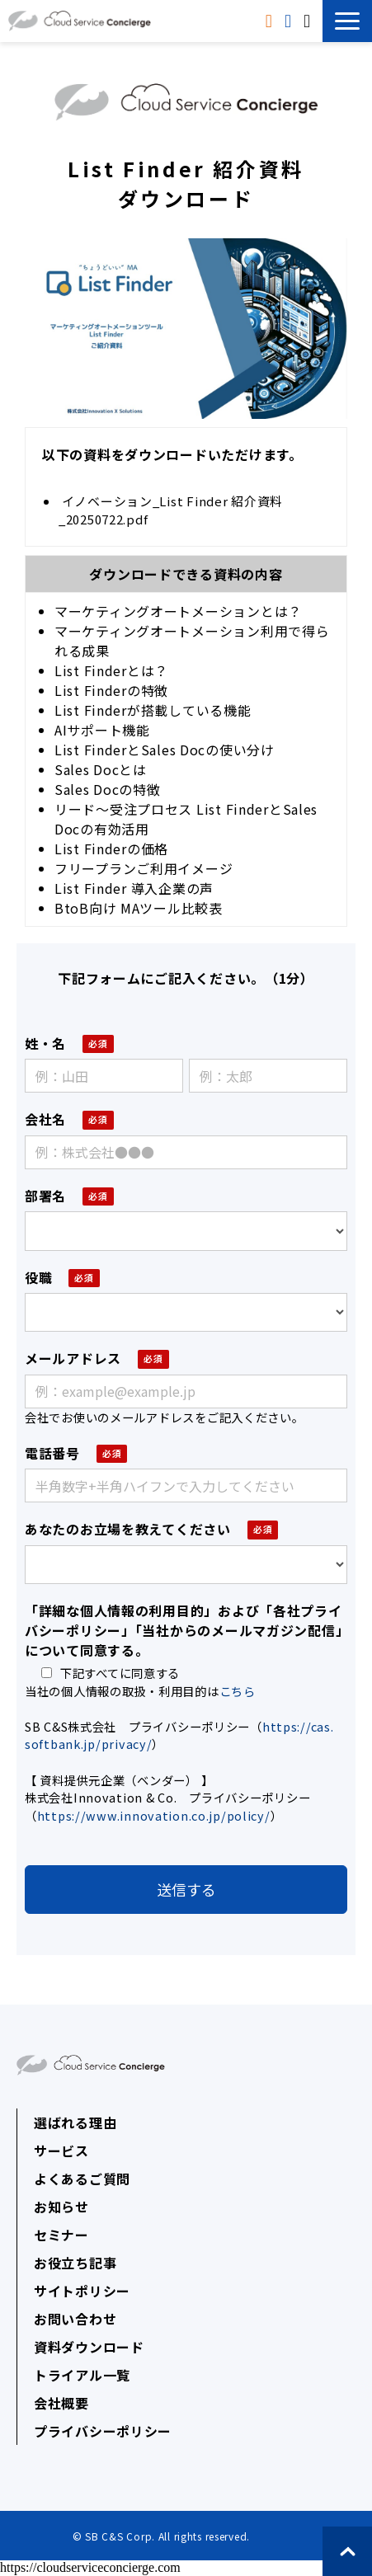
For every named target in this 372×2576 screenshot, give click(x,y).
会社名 (45, 1119)
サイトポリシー (82, 2291)
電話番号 (52, 1453)
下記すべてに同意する (110, 1672)
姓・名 (45, 1043)
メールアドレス (73, 1358)
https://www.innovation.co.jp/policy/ (154, 1815)
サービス (61, 2150)
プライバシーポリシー (103, 2431)
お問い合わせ (75, 2319)
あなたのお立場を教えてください (128, 1529)
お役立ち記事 (75, 2263)
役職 (38, 1277)
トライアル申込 (289, 21)
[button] (347, 21)
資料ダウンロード (270, 21)
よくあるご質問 (82, 2178)
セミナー (61, 2235)
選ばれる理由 (75, 2122)
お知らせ (61, 2206)
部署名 (45, 1196)
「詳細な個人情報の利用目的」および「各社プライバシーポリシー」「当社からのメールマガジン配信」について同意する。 (183, 1630)
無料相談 (308, 21)
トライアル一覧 (82, 2375)
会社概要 (61, 2403)
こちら (237, 1690)
